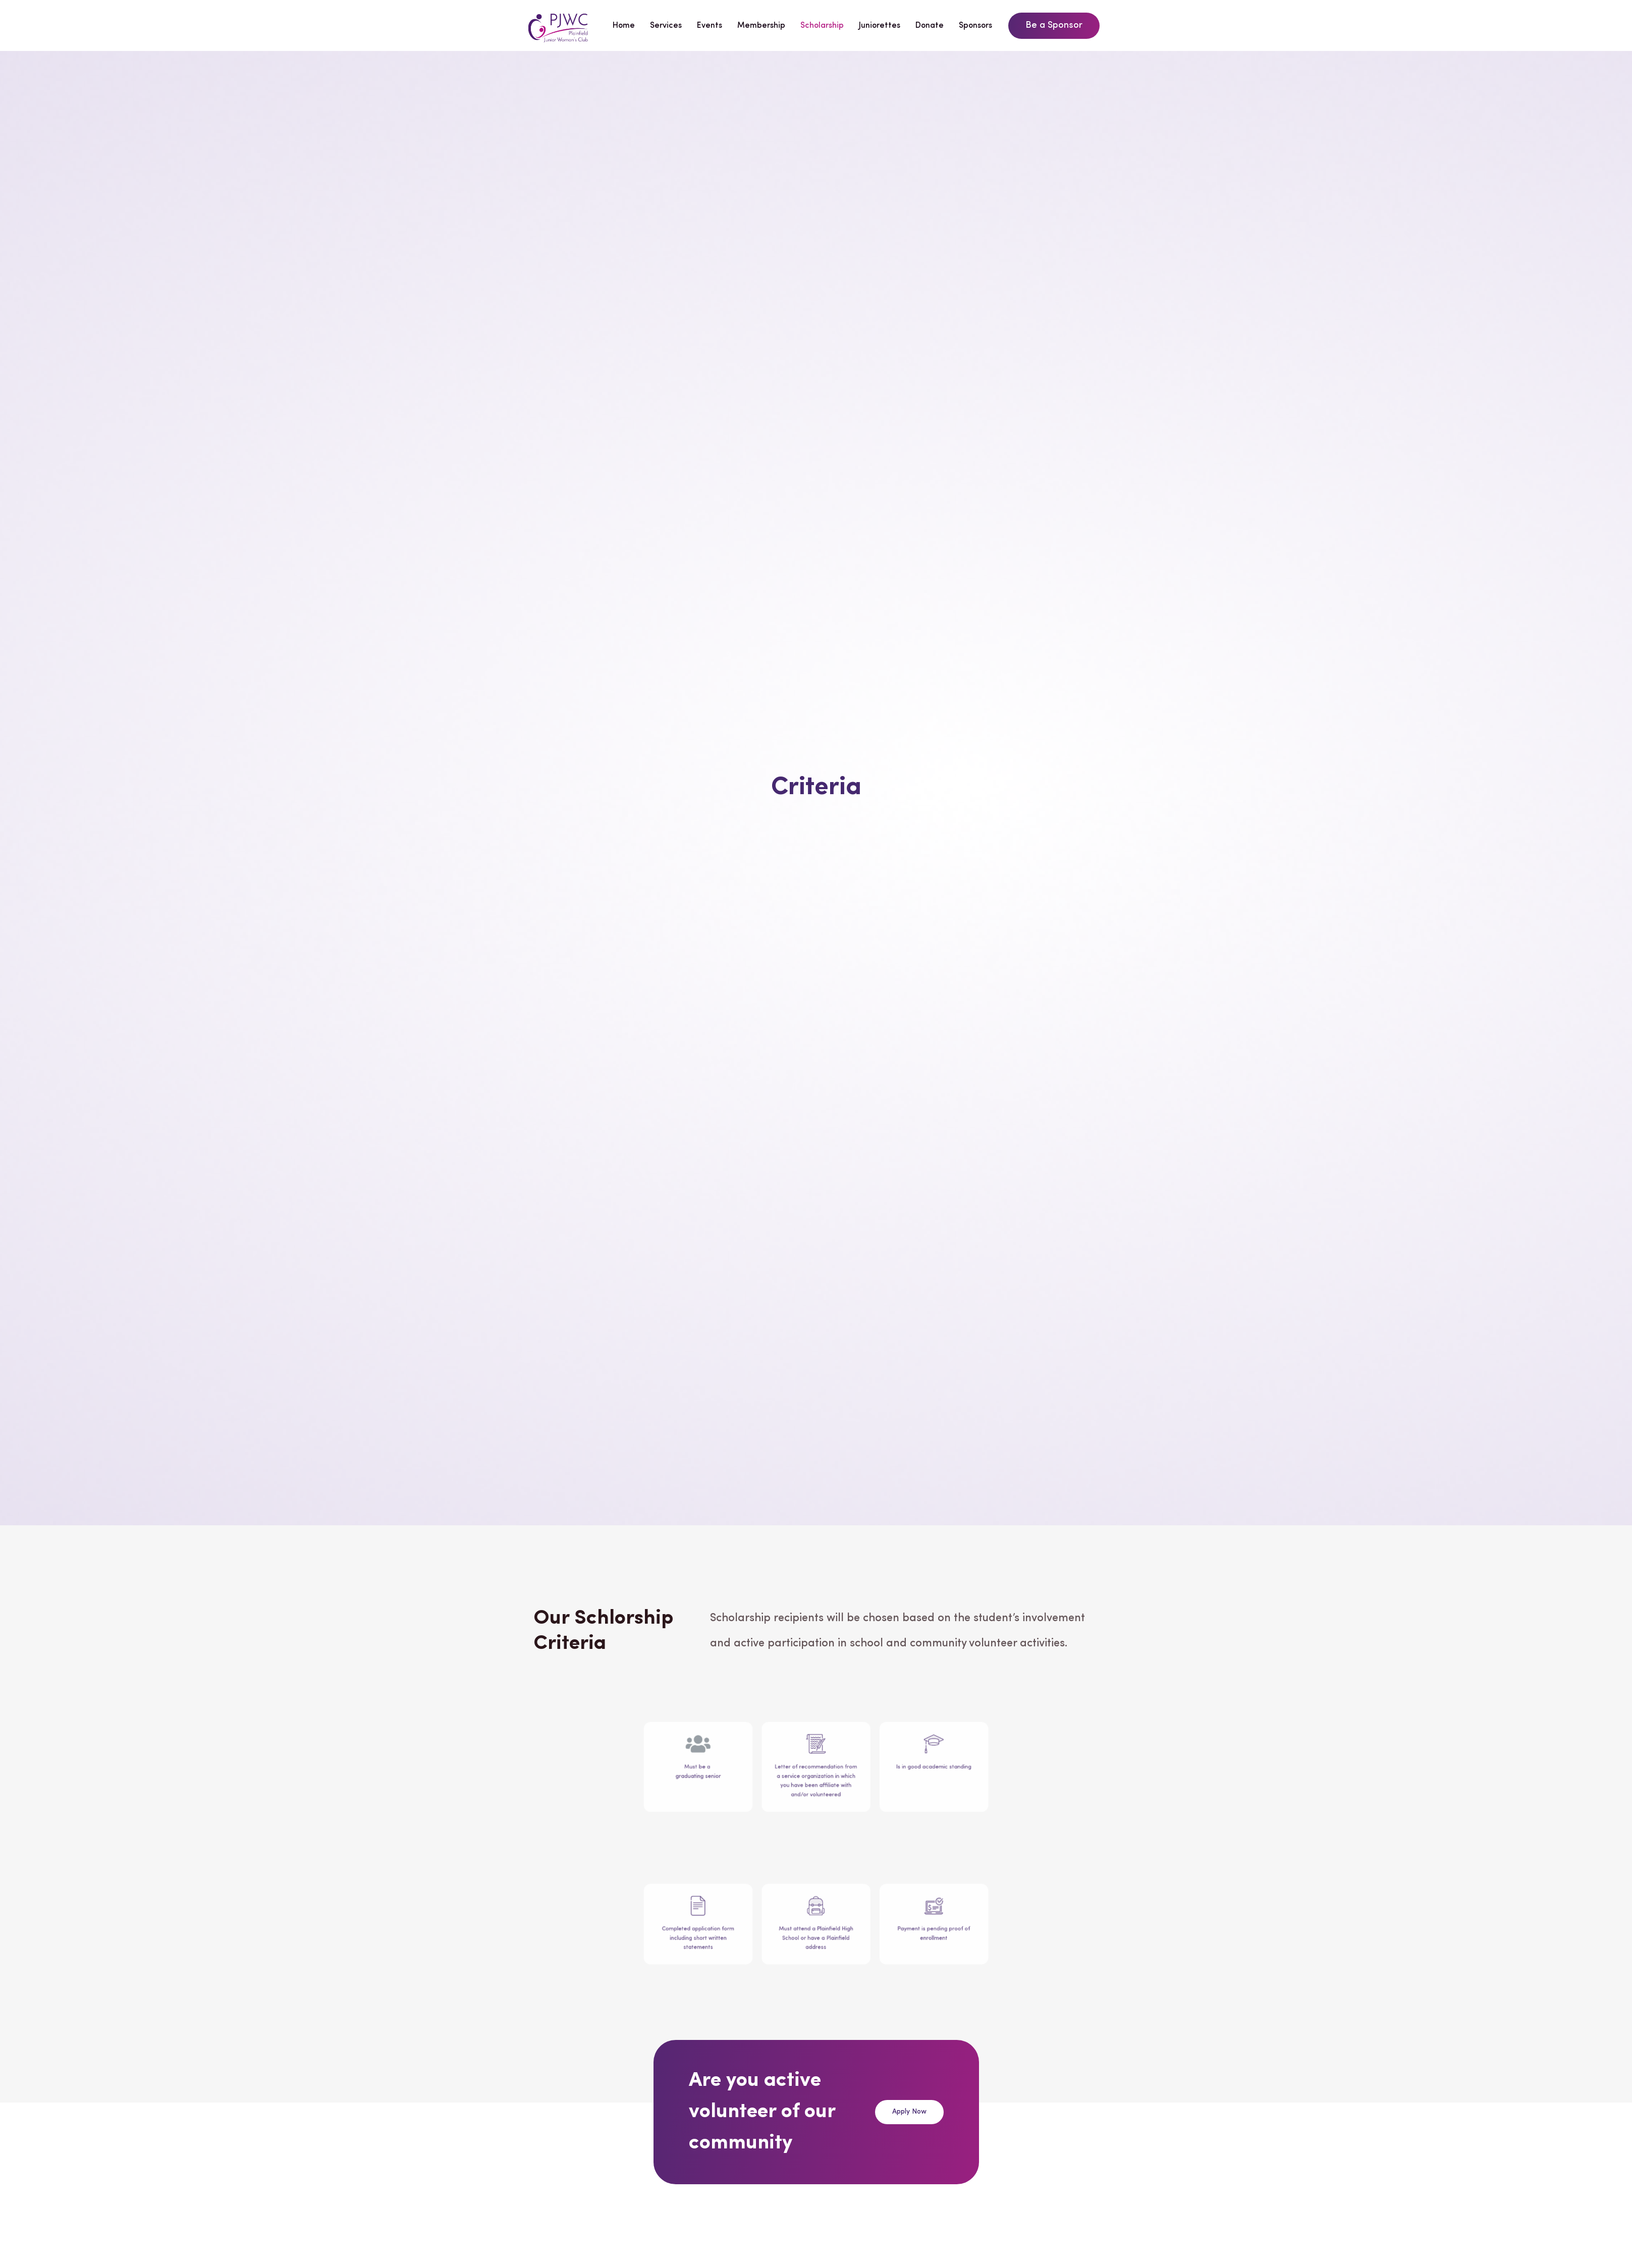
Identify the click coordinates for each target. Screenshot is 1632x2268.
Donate (929, 26)
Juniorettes (879, 26)
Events (709, 26)
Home (624, 26)
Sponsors (975, 26)
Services (666, 26)
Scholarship (822, 26)
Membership (761, 26)
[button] (1054, 26)
